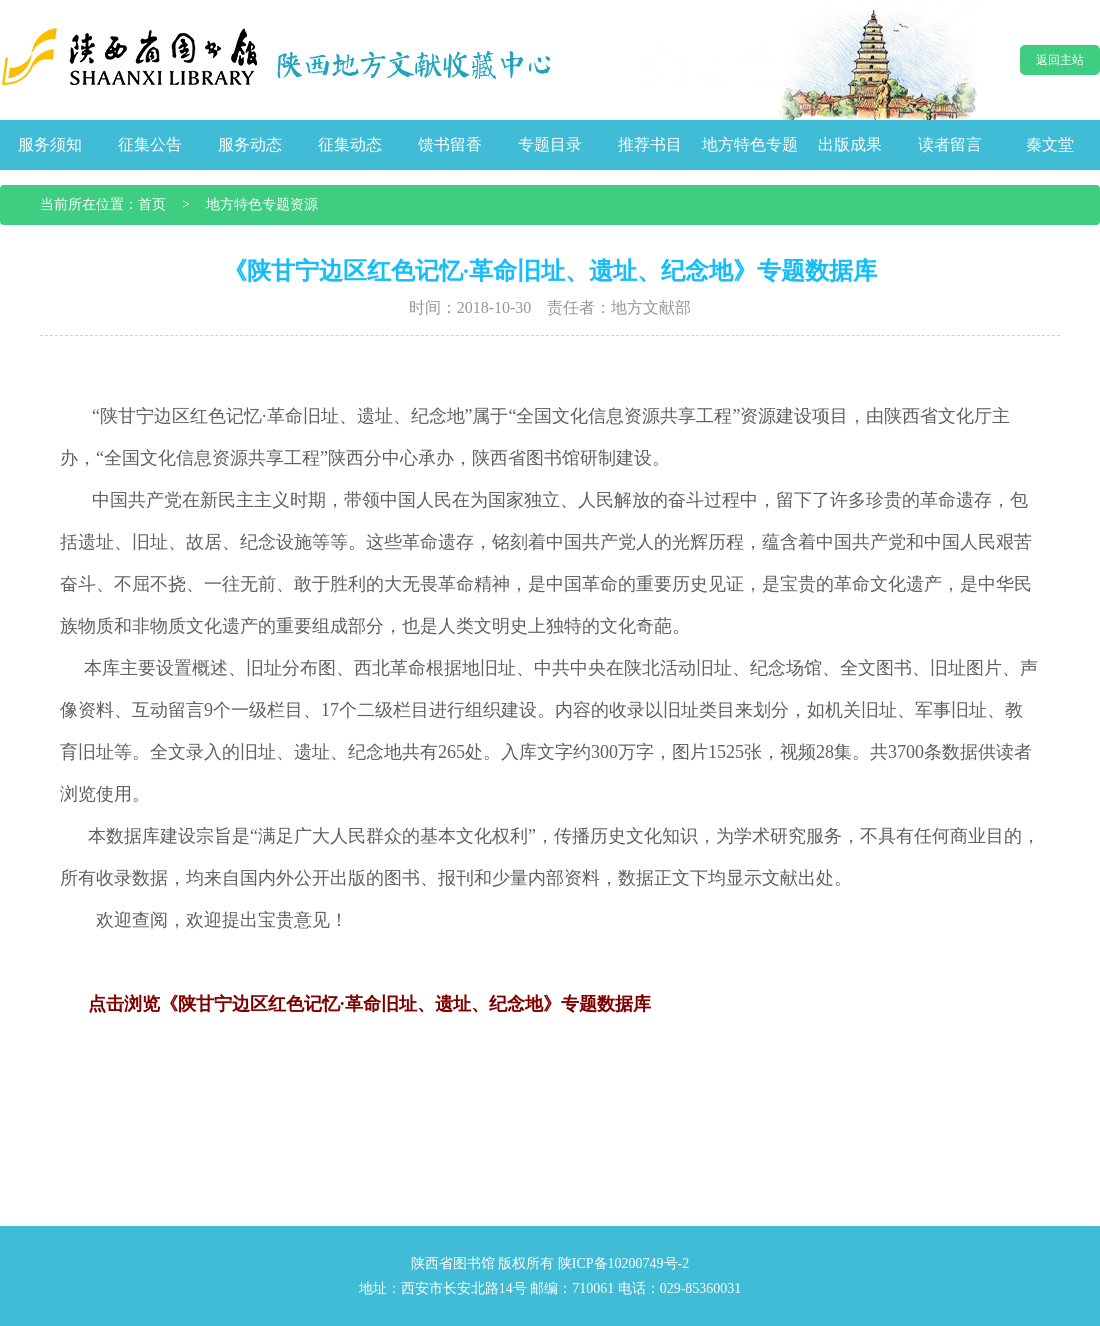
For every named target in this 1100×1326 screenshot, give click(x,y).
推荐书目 (650, 144)
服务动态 (250, 144)
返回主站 (1060, 60)
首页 (152, 204)
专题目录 (550, 144)
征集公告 (150, 144)
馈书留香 (450, 144)
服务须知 (50, 144)
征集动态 (350, 144)
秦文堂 (1050, 144)
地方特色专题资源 (262, 204)
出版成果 (850, 144)
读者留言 (950, 144)
